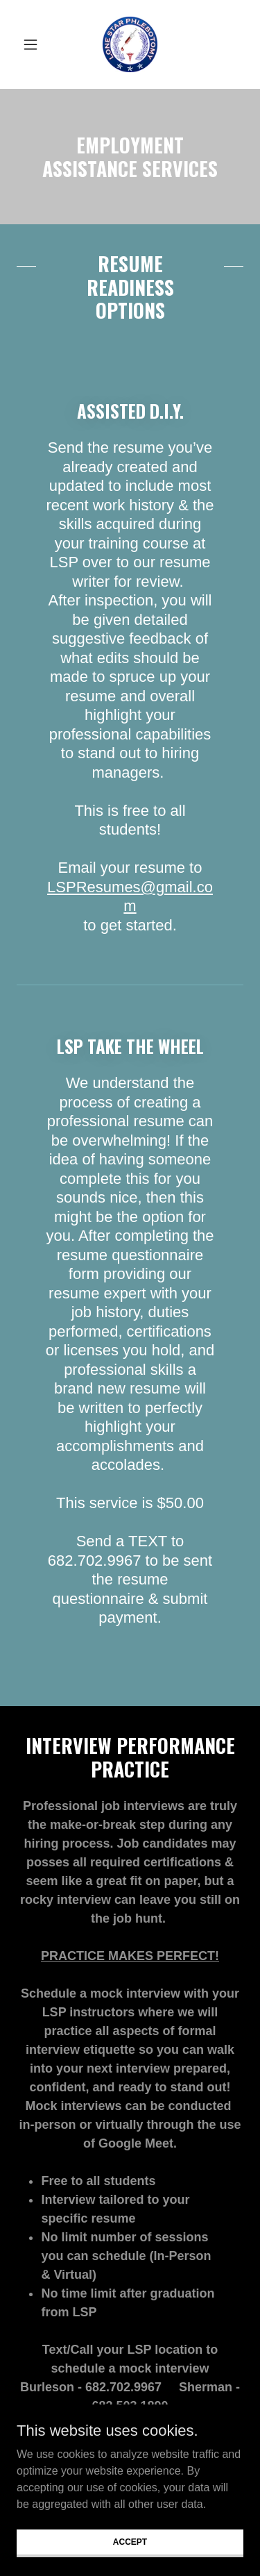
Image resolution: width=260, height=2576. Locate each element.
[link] (130, 44)
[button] (34, 44)
